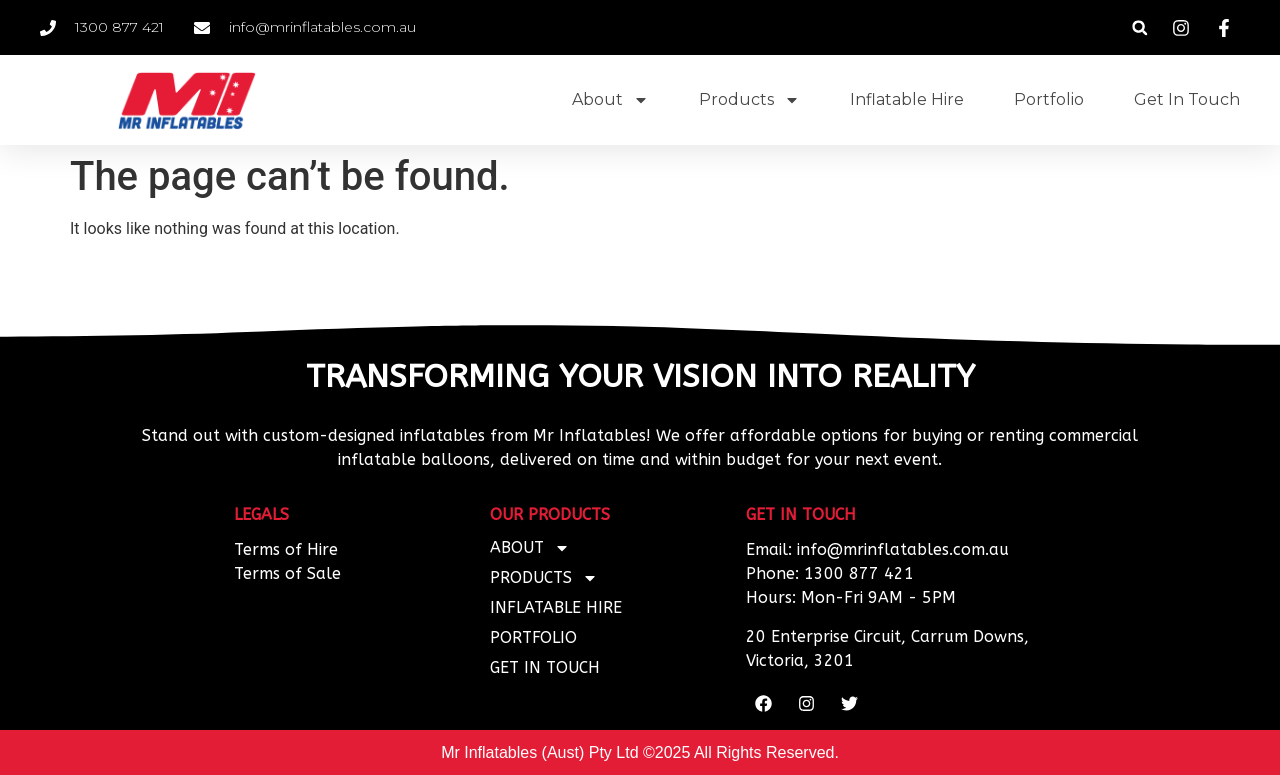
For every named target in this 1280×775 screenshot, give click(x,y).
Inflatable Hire (907, 99)
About (610, 100)
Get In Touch (1187, 99)
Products (749, 100)
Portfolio (1049, 99)
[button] (1139, 27)
